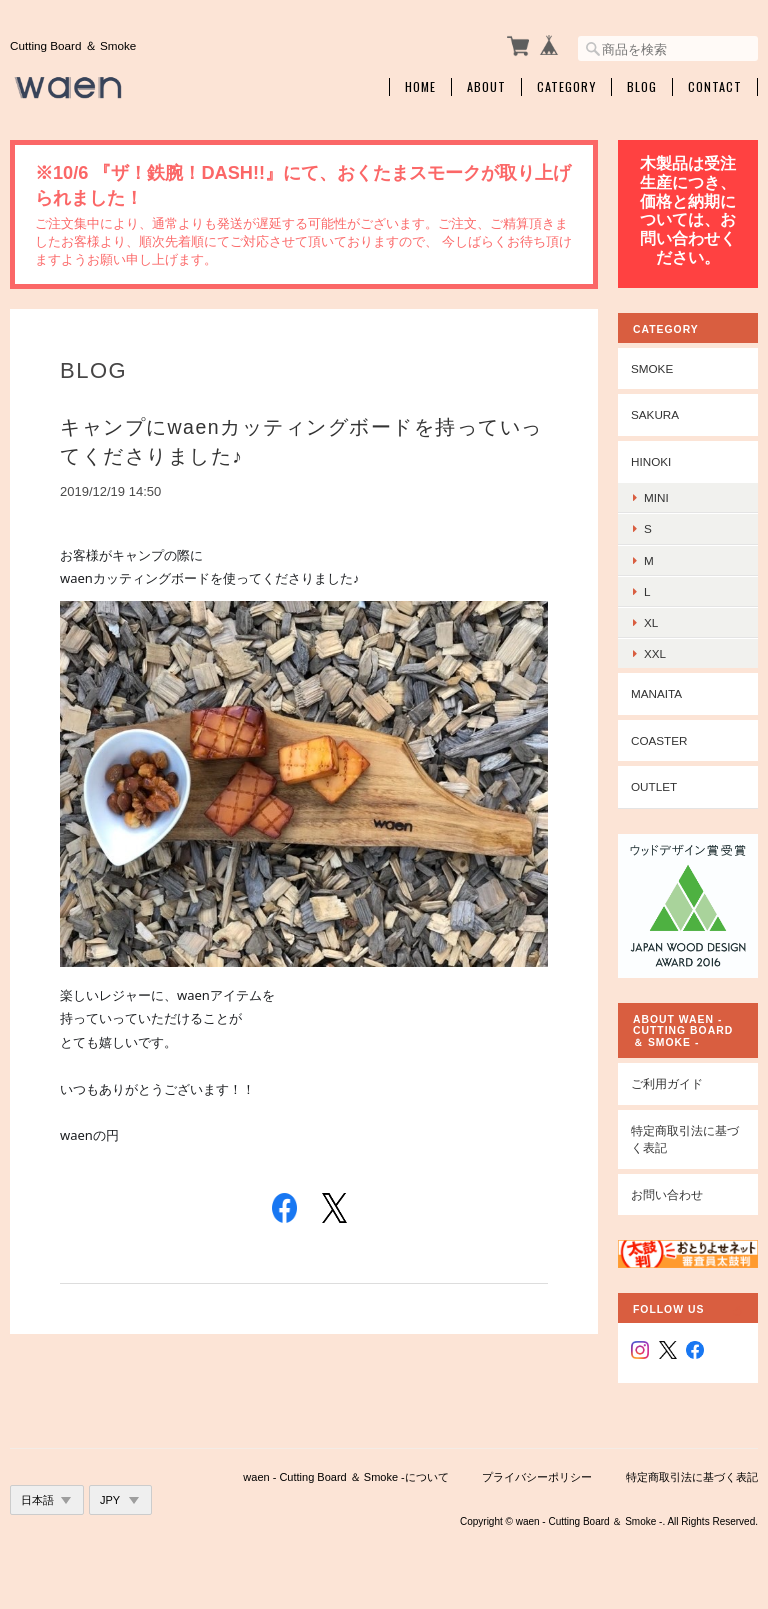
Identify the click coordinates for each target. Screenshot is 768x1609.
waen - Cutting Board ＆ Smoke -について (345, 1477)
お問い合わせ (667, 1194)
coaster (659, 740)
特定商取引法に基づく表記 (685, 1139)
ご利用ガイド (667, 1083)
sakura (655, 414)
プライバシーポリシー (537, 1477)
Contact (715, 87)
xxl (655, 653)
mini (656, 497)
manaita (656, 693)
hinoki (651, 461)
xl (651, 622)
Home (420, 87)
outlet (654, 786)
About (486, 87)
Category (566, 87)
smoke (652, 368)
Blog (642, 87)
